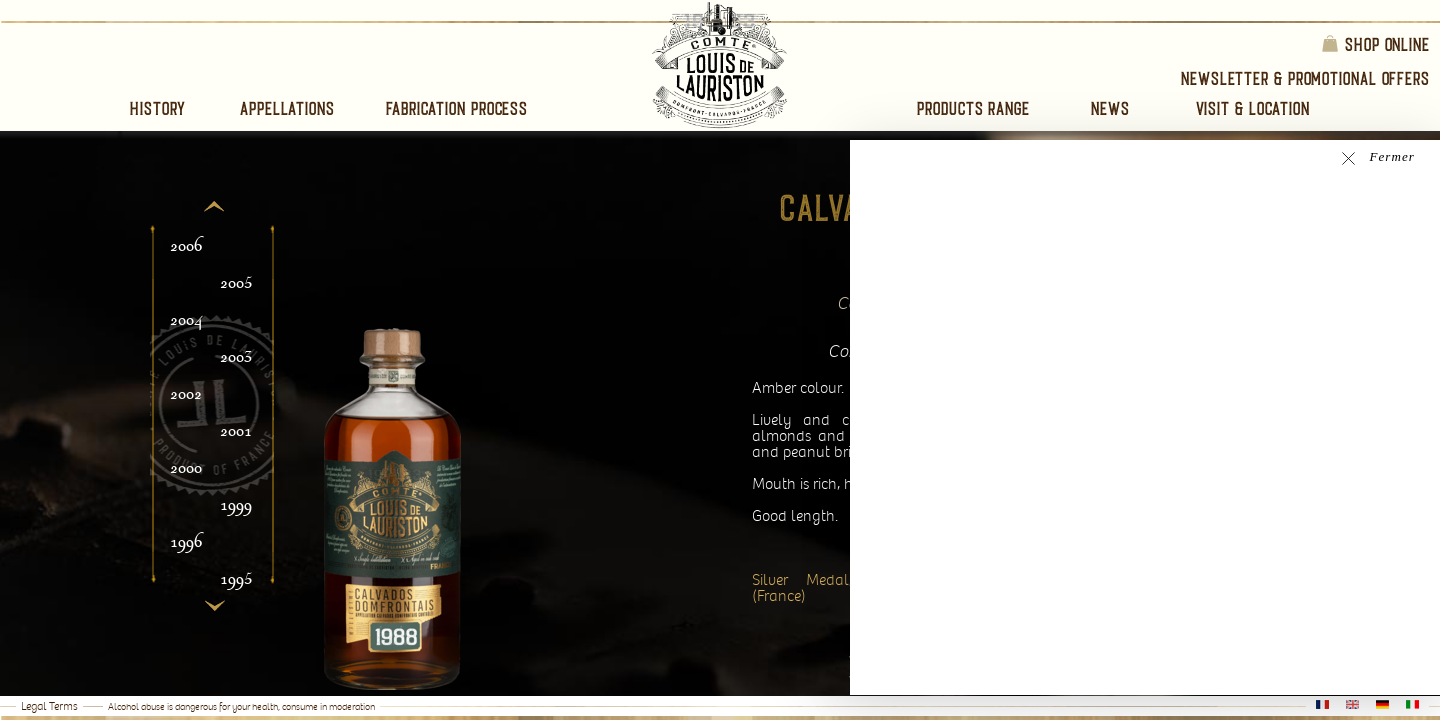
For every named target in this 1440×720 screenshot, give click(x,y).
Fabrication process (457, 108)
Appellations (287, 108)
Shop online (1375, 43)
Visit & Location (1253, 108)
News (1110, 108)
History (158, 108)
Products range (973, 108)
